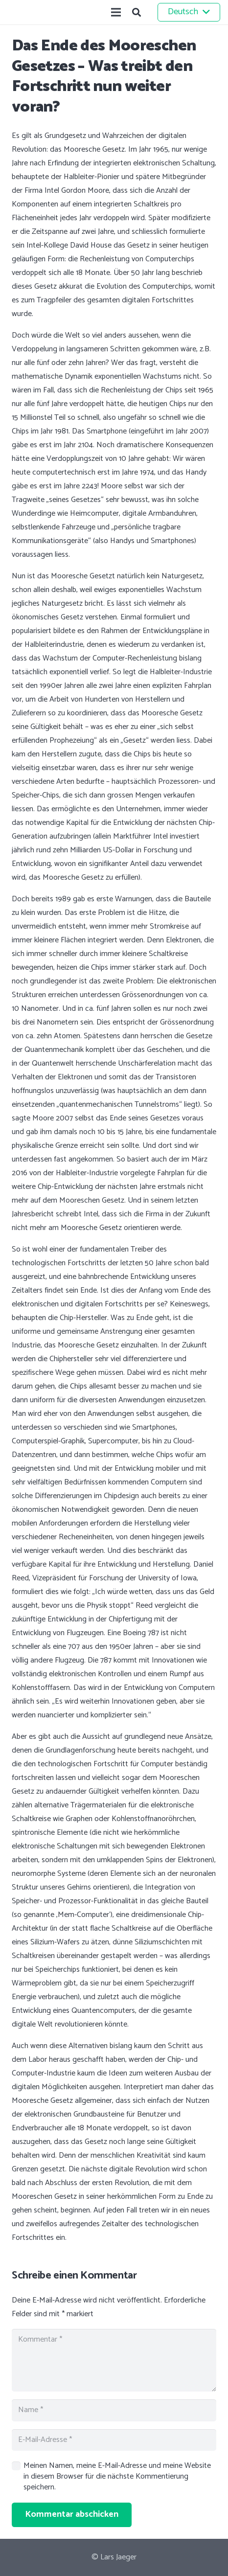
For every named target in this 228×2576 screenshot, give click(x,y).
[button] (137, 12)
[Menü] (116, 12)
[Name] (114, 2410)
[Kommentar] (114, 2360)
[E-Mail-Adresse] (114, 2440)
